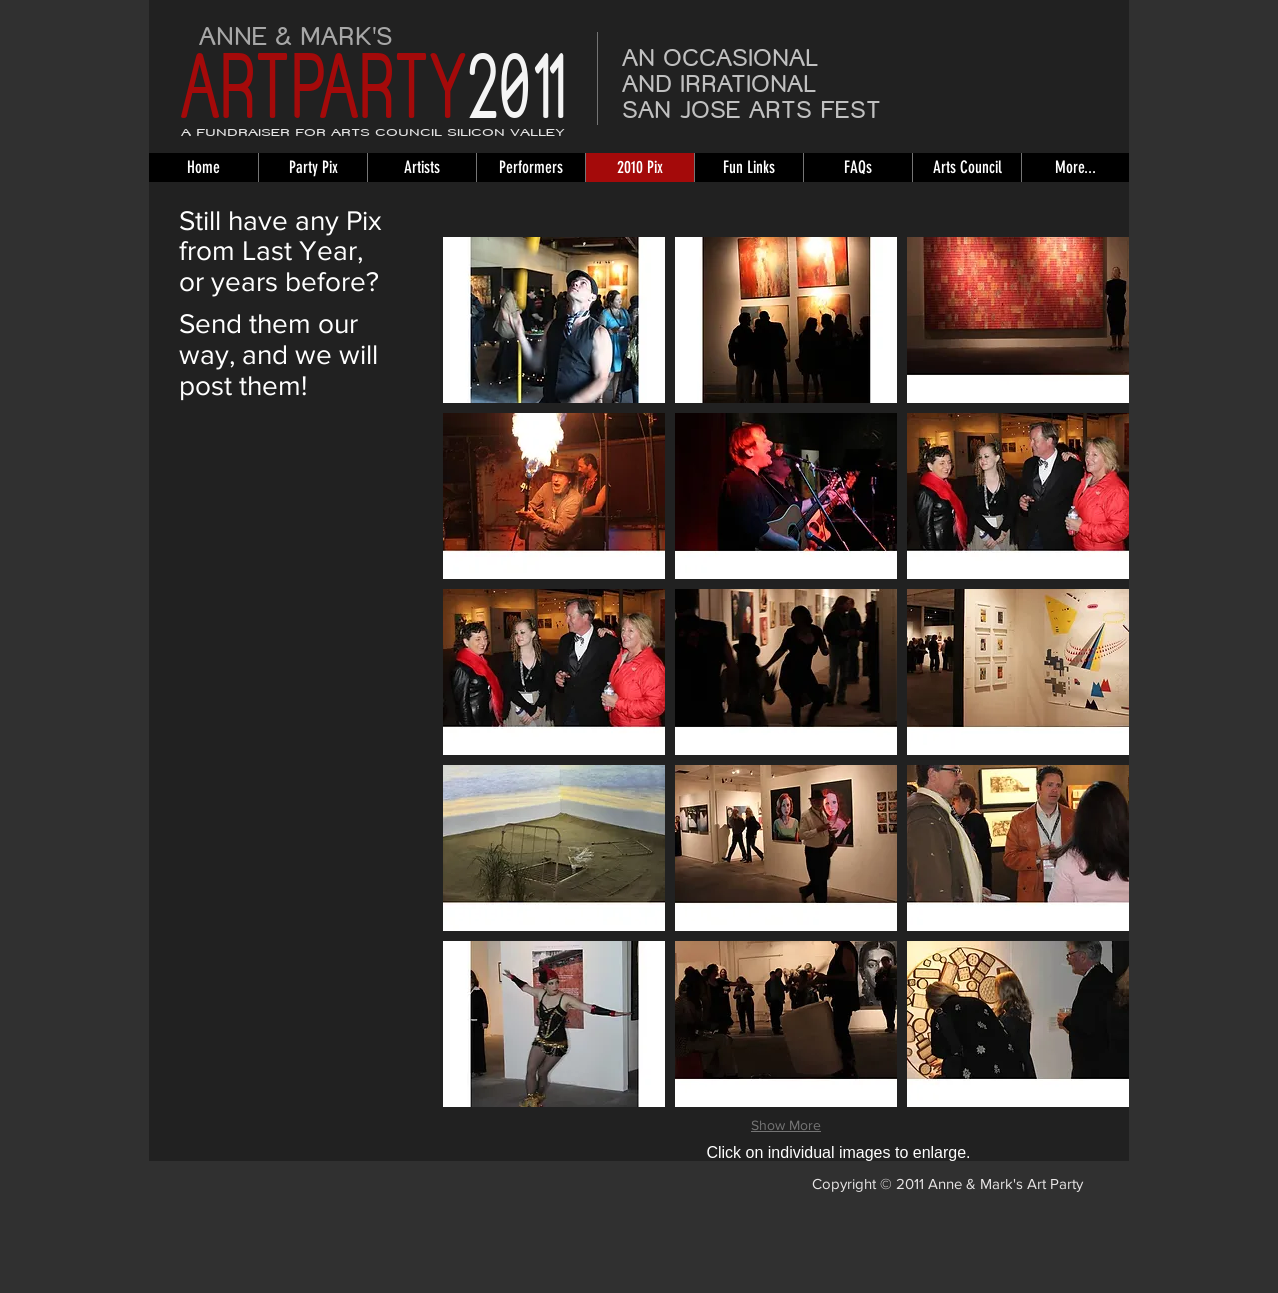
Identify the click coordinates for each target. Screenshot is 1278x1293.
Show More (786, 1125)
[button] (554, 320)
